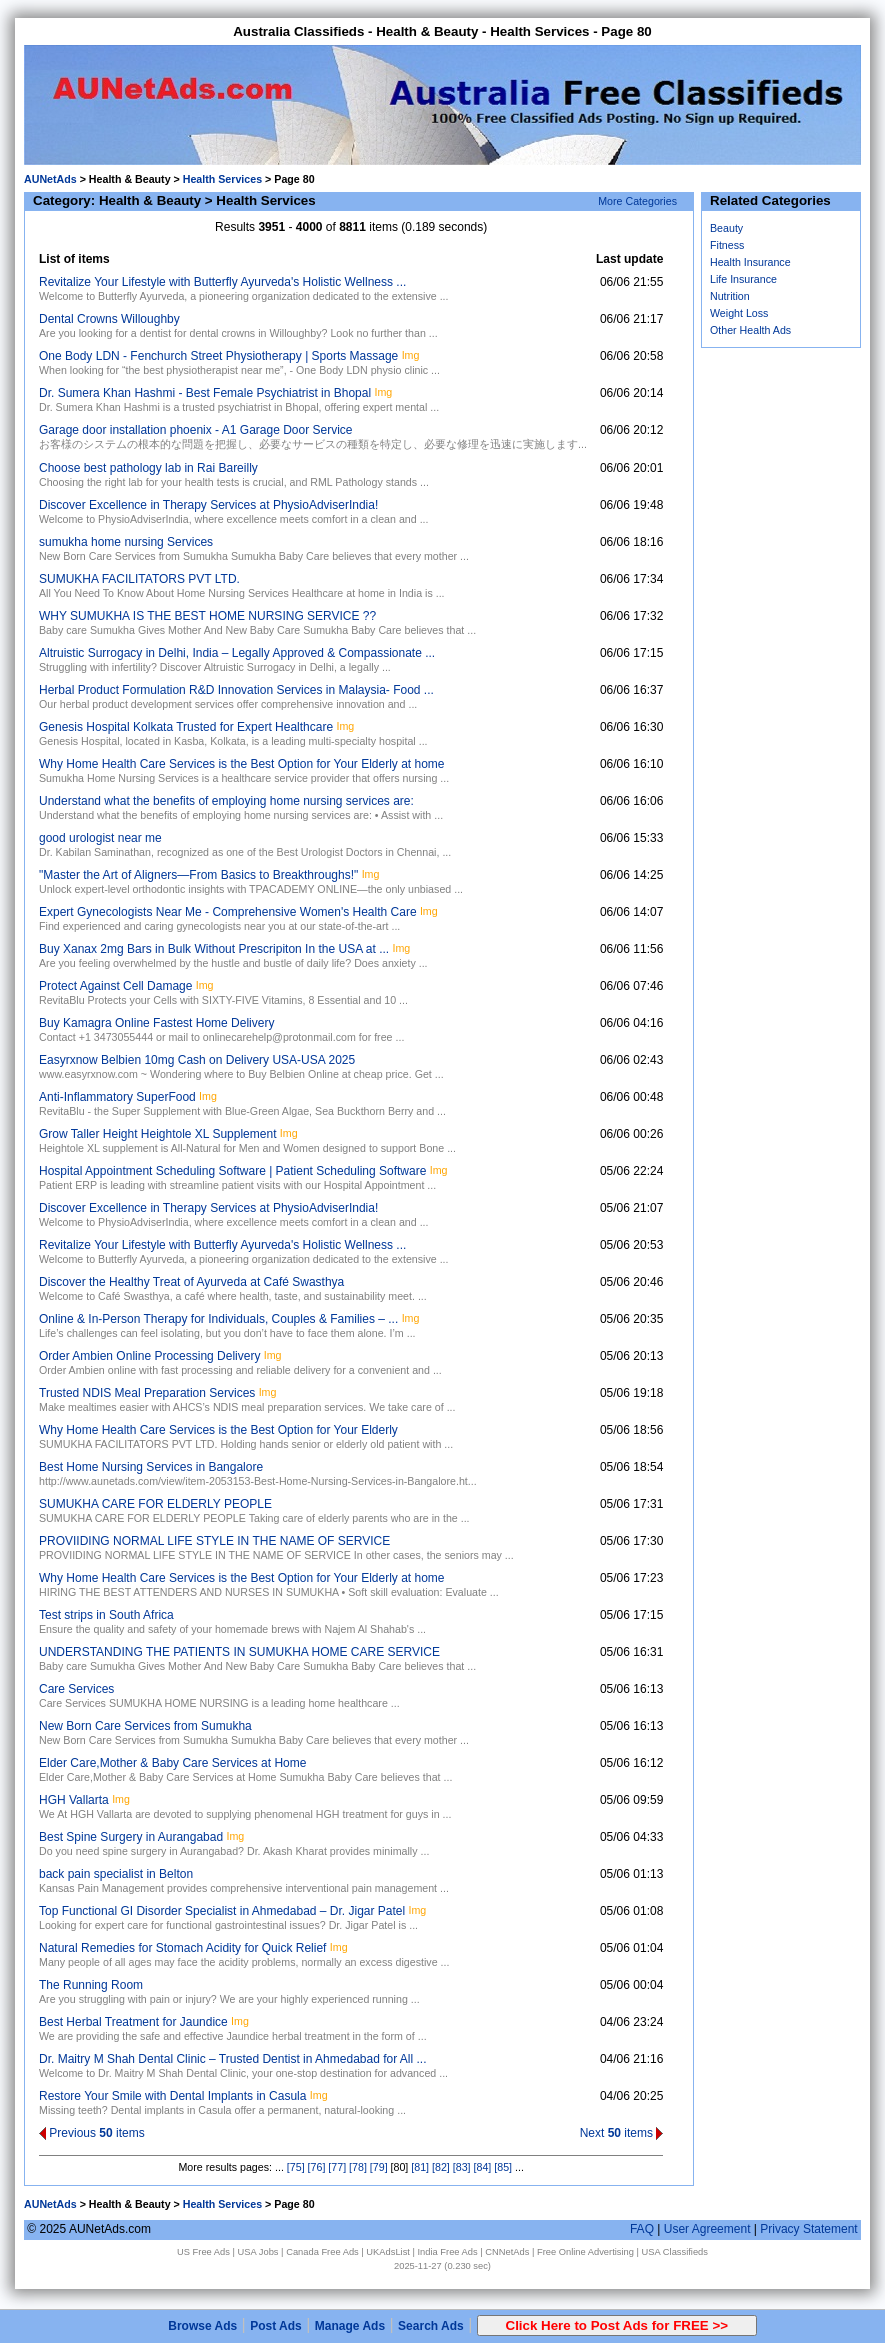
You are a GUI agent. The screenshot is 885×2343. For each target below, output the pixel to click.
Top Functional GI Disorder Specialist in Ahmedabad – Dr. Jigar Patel (222, 1911)
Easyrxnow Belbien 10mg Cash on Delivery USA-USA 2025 (197, 1060)
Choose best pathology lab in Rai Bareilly (148, 468)
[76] (317, 2167)
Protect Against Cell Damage (115, 986)
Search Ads (431, 2326)
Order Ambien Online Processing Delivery (149, 1356)
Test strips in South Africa (106, 1615)
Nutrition (730, 296)
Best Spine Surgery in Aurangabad (131, 1837)
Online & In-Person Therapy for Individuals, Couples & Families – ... (218, 1319)
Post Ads (276, 2326)
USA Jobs (258, 2252)
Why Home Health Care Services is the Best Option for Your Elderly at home (242, 764)
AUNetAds (50, 179)
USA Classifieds (675, 2252)
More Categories (637, 201)
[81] (420, 2167)
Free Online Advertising (585, 2252)
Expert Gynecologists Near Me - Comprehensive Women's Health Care (228, 912)
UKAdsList (388, 2252)
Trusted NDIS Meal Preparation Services (147, 1393)
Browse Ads (202, 2326)
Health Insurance (750, 262)
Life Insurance (743, 279)
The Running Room (91, 1985)
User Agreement (707, 2229)
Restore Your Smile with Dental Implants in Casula (172, 2096)
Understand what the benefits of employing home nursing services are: (226, 801)
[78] (358, 2167)
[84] (483, 2167)
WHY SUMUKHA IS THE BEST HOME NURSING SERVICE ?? (207, 616)
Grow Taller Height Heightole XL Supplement (157, 1134)
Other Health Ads (750, 330)
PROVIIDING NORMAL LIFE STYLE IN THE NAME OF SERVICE (214, 1541)
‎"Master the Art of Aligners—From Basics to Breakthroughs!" (198, 875)
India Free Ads (448, 2252)
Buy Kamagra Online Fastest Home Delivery (156, 1023)
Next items (622, 2133)
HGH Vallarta (74, 1800)
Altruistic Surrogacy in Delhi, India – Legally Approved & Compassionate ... (237, 653)
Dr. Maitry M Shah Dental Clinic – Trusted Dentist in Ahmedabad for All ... (233, 2059)
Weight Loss (739, 313)
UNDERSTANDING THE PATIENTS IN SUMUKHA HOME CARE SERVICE (239, 1652)
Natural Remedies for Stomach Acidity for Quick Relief (182, 1948)
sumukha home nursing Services (126, 542)
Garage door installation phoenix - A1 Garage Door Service (196, 430)
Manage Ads (350, 2326)
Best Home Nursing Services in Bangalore (151, 1467)
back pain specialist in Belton (116, 1874)
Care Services (76, 1689)
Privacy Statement (808, 2229)
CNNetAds (507, 2252)
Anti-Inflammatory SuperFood (117, 1097)
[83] (462, 2167)
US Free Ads (203, 2252)
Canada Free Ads (322, 2252)
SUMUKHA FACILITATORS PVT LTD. (139, 579)
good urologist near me (100, 838)
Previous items (92, 2133)
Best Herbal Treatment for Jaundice (133, 2022)
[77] (337, 2167)
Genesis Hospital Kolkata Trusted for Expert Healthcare (186, 727)
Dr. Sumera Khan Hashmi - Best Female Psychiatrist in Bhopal (205, 393)
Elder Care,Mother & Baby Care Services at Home (172, 1763)
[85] (503, 2167)
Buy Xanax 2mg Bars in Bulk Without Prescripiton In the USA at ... (214, 949)
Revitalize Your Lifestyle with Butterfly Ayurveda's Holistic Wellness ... (222, 282)
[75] (296, 2167)
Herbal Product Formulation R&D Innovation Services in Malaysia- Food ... (236, 690)
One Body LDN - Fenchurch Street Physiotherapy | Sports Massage (218, 356)
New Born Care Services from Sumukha (145, 1726)
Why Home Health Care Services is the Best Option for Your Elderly (218, 1430)
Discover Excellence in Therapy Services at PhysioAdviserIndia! (208, 505)
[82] (441, 2167)
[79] (379, 2167)
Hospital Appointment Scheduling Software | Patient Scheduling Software (232, 1171)
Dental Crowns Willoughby (109, 319)
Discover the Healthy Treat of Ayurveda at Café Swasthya (191, 1282)
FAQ (642, 2229)
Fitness (727, 245)
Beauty (726, 228)
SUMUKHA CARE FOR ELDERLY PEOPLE (155, 1504)
